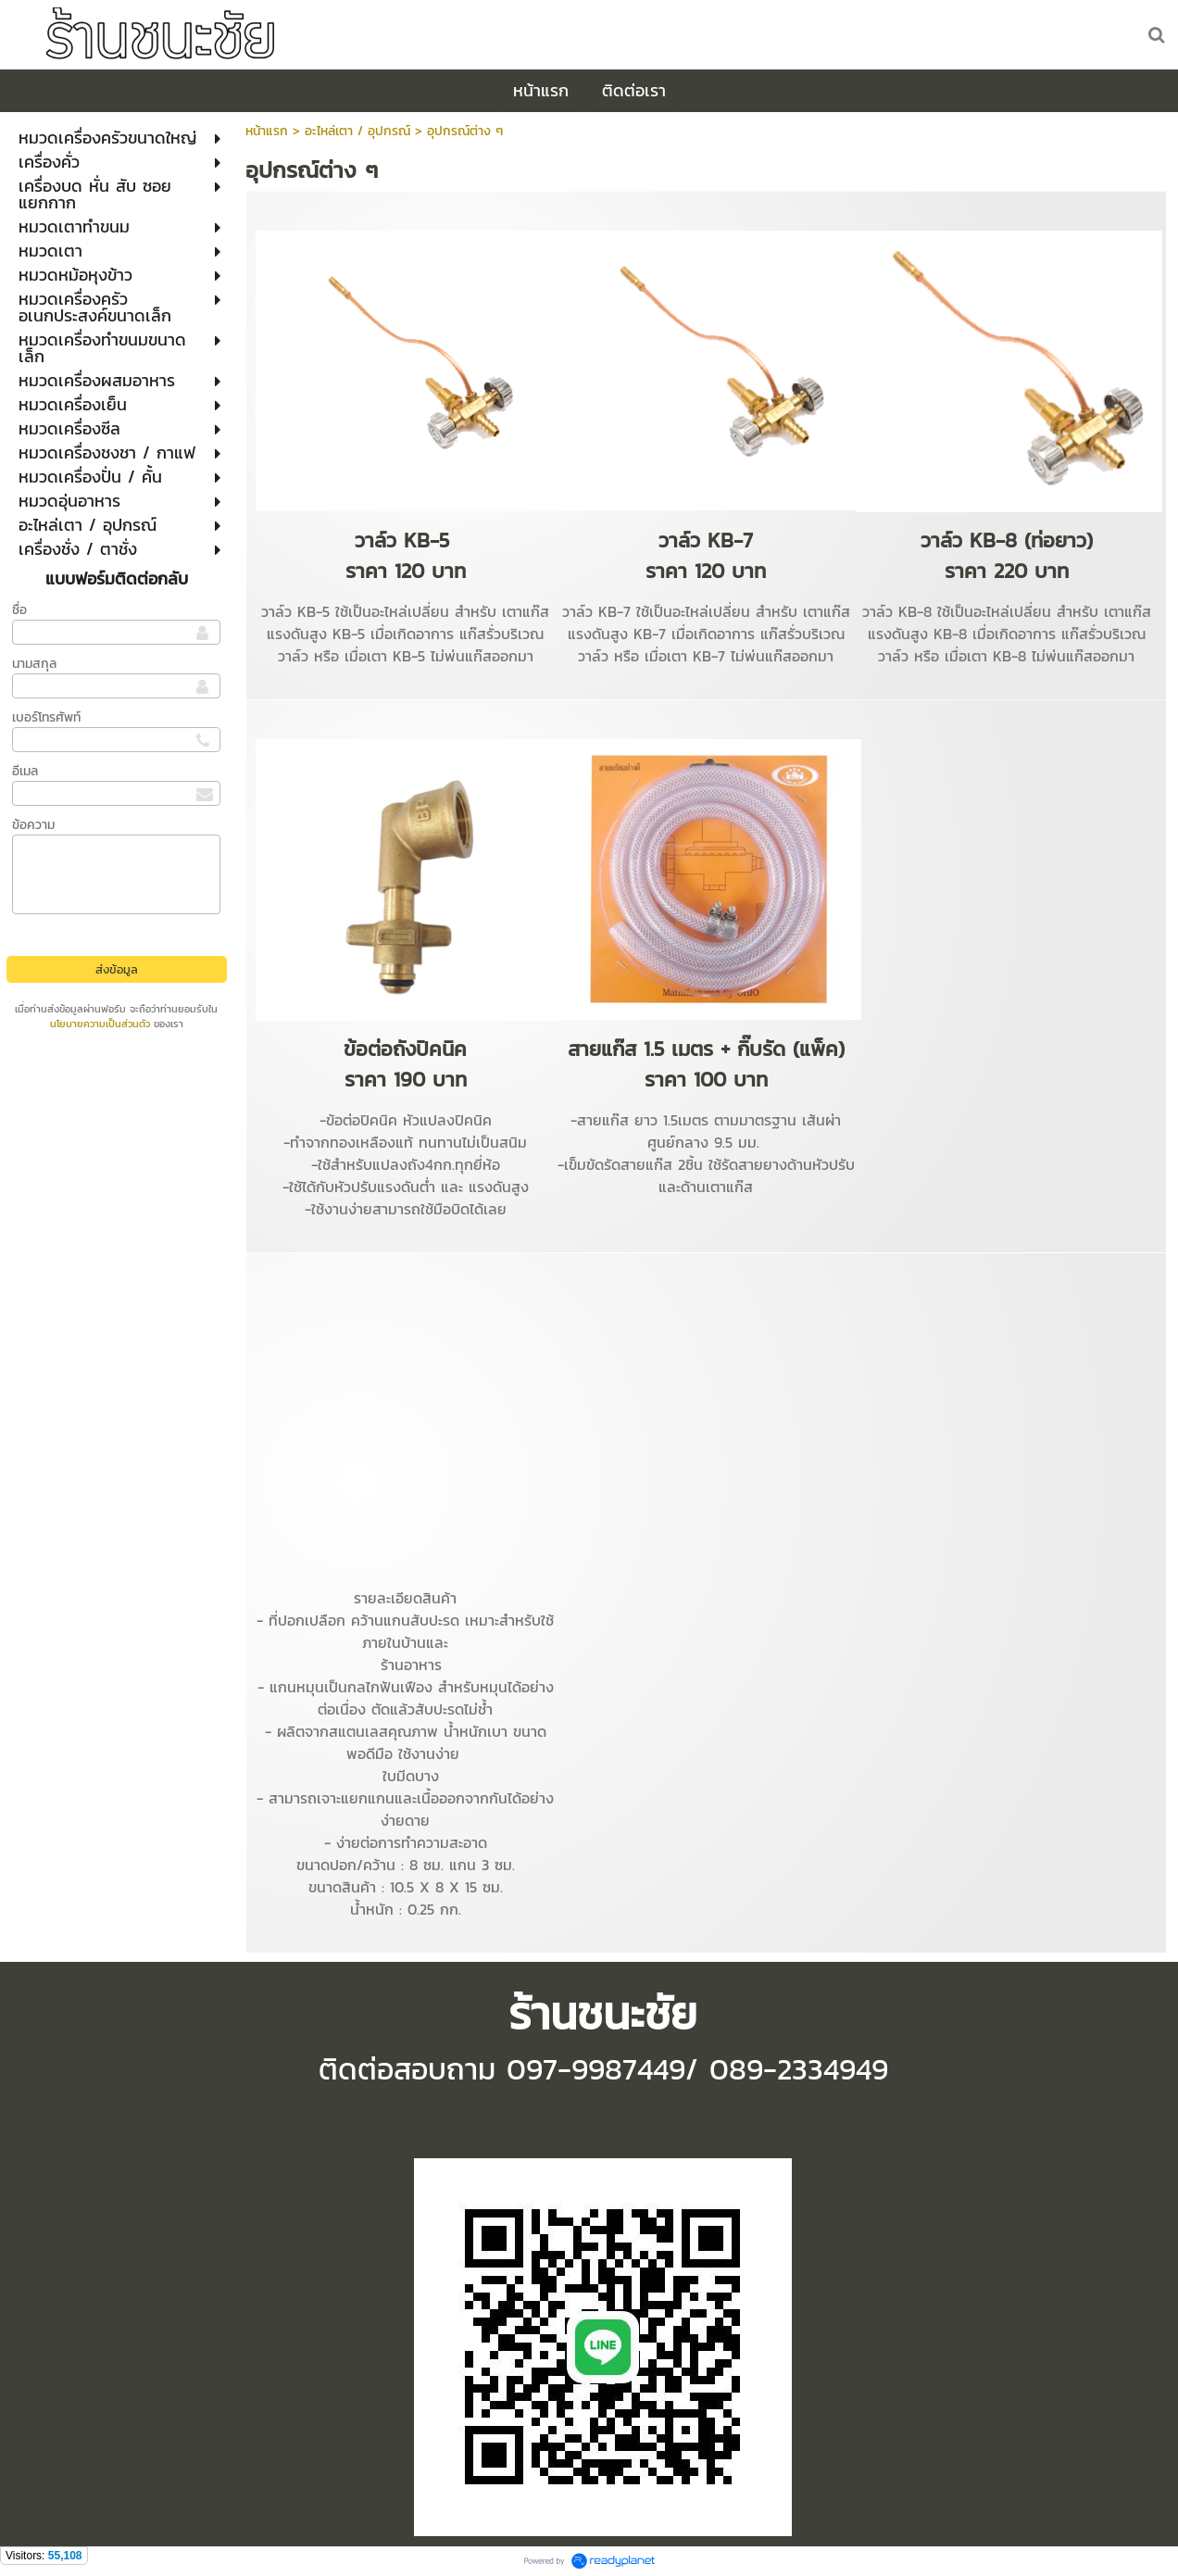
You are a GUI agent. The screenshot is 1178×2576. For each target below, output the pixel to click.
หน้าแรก (266, 131)
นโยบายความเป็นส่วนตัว (100, 1023)
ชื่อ (19, 610)
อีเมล (25, 771)
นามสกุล (34, 663)
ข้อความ (33, 825)
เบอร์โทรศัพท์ (46, 717)
